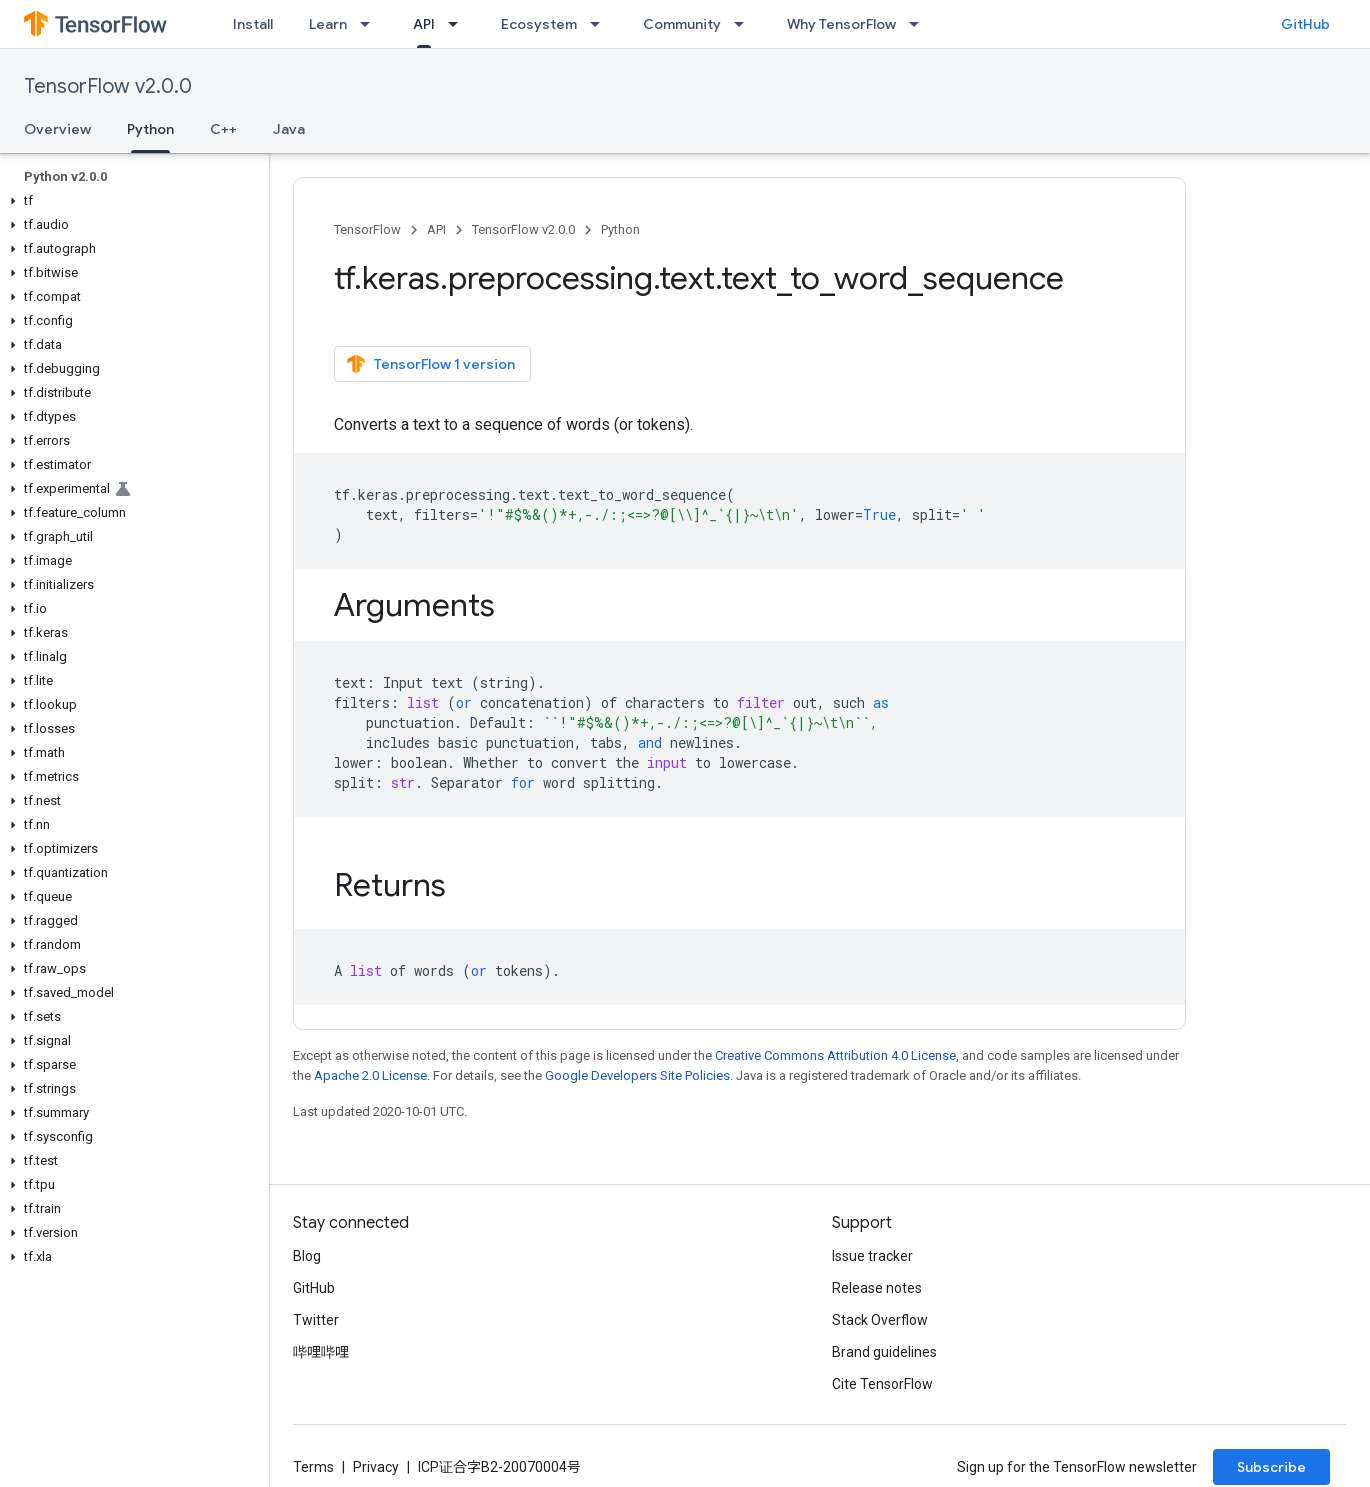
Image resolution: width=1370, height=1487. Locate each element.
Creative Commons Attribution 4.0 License (835, 1055)
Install (253, 24)
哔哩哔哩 (321, 1352)
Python (620, 229)
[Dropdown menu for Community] (745, 24)
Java (289, 129)
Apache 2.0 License (370, 1075)
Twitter (316, 1320)
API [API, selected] (424, 24)
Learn (328, 24)
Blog (307, 1256)
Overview (57, 129)
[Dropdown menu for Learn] (371, 24)
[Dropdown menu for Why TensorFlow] (920, 24)
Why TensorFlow (841, 24)
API (436, 229)
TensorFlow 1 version (430, 364)
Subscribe (1271, 1467)
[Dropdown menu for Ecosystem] (601, 24)
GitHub (1305, 24)
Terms (313, 1467)
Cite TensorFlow (882, 1384)
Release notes (877, 1288)
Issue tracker (872, 1256)
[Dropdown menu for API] (459, 24)
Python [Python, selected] (150, 129)
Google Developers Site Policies (637, 1075)
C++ (223, 129)
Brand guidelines (884, 1352)
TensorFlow (367, 229)
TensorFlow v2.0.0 (108, 86)
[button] (130, 201)
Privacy (376, 1467)
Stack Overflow (880, 1320)
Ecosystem (539, 24)
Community (682, 24)
